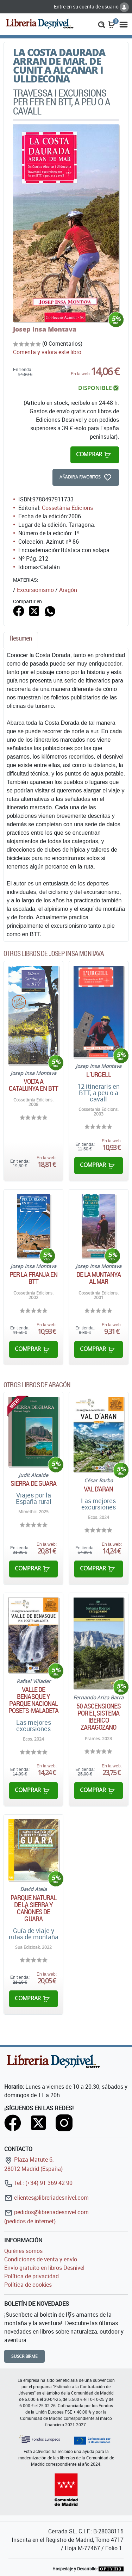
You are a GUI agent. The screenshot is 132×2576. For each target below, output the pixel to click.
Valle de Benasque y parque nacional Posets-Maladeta (33, 1700)
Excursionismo (35, 590)
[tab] (21, 640)
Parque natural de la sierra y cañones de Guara (33, 1908)
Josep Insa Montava (44, 329)
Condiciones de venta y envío (40, 2259)
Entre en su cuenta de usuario (91, 6)
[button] (101, 24)
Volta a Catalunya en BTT (33, 1085)
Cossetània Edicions (67, 508)
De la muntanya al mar (98, 1278)
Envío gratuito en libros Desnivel (44, 2268)
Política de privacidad (31, 2276)
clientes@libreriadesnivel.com (46, 2197)
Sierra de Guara (34, 1483)
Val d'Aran (98, 1489)
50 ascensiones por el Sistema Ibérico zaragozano (98, 1717)
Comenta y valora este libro (47, 352)
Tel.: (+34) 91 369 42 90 (38, 2183)
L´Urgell (98, 1074)
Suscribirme (24, 2356)
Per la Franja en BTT (34, 1278)
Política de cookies (28, 2284)
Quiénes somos (23, 2251)
